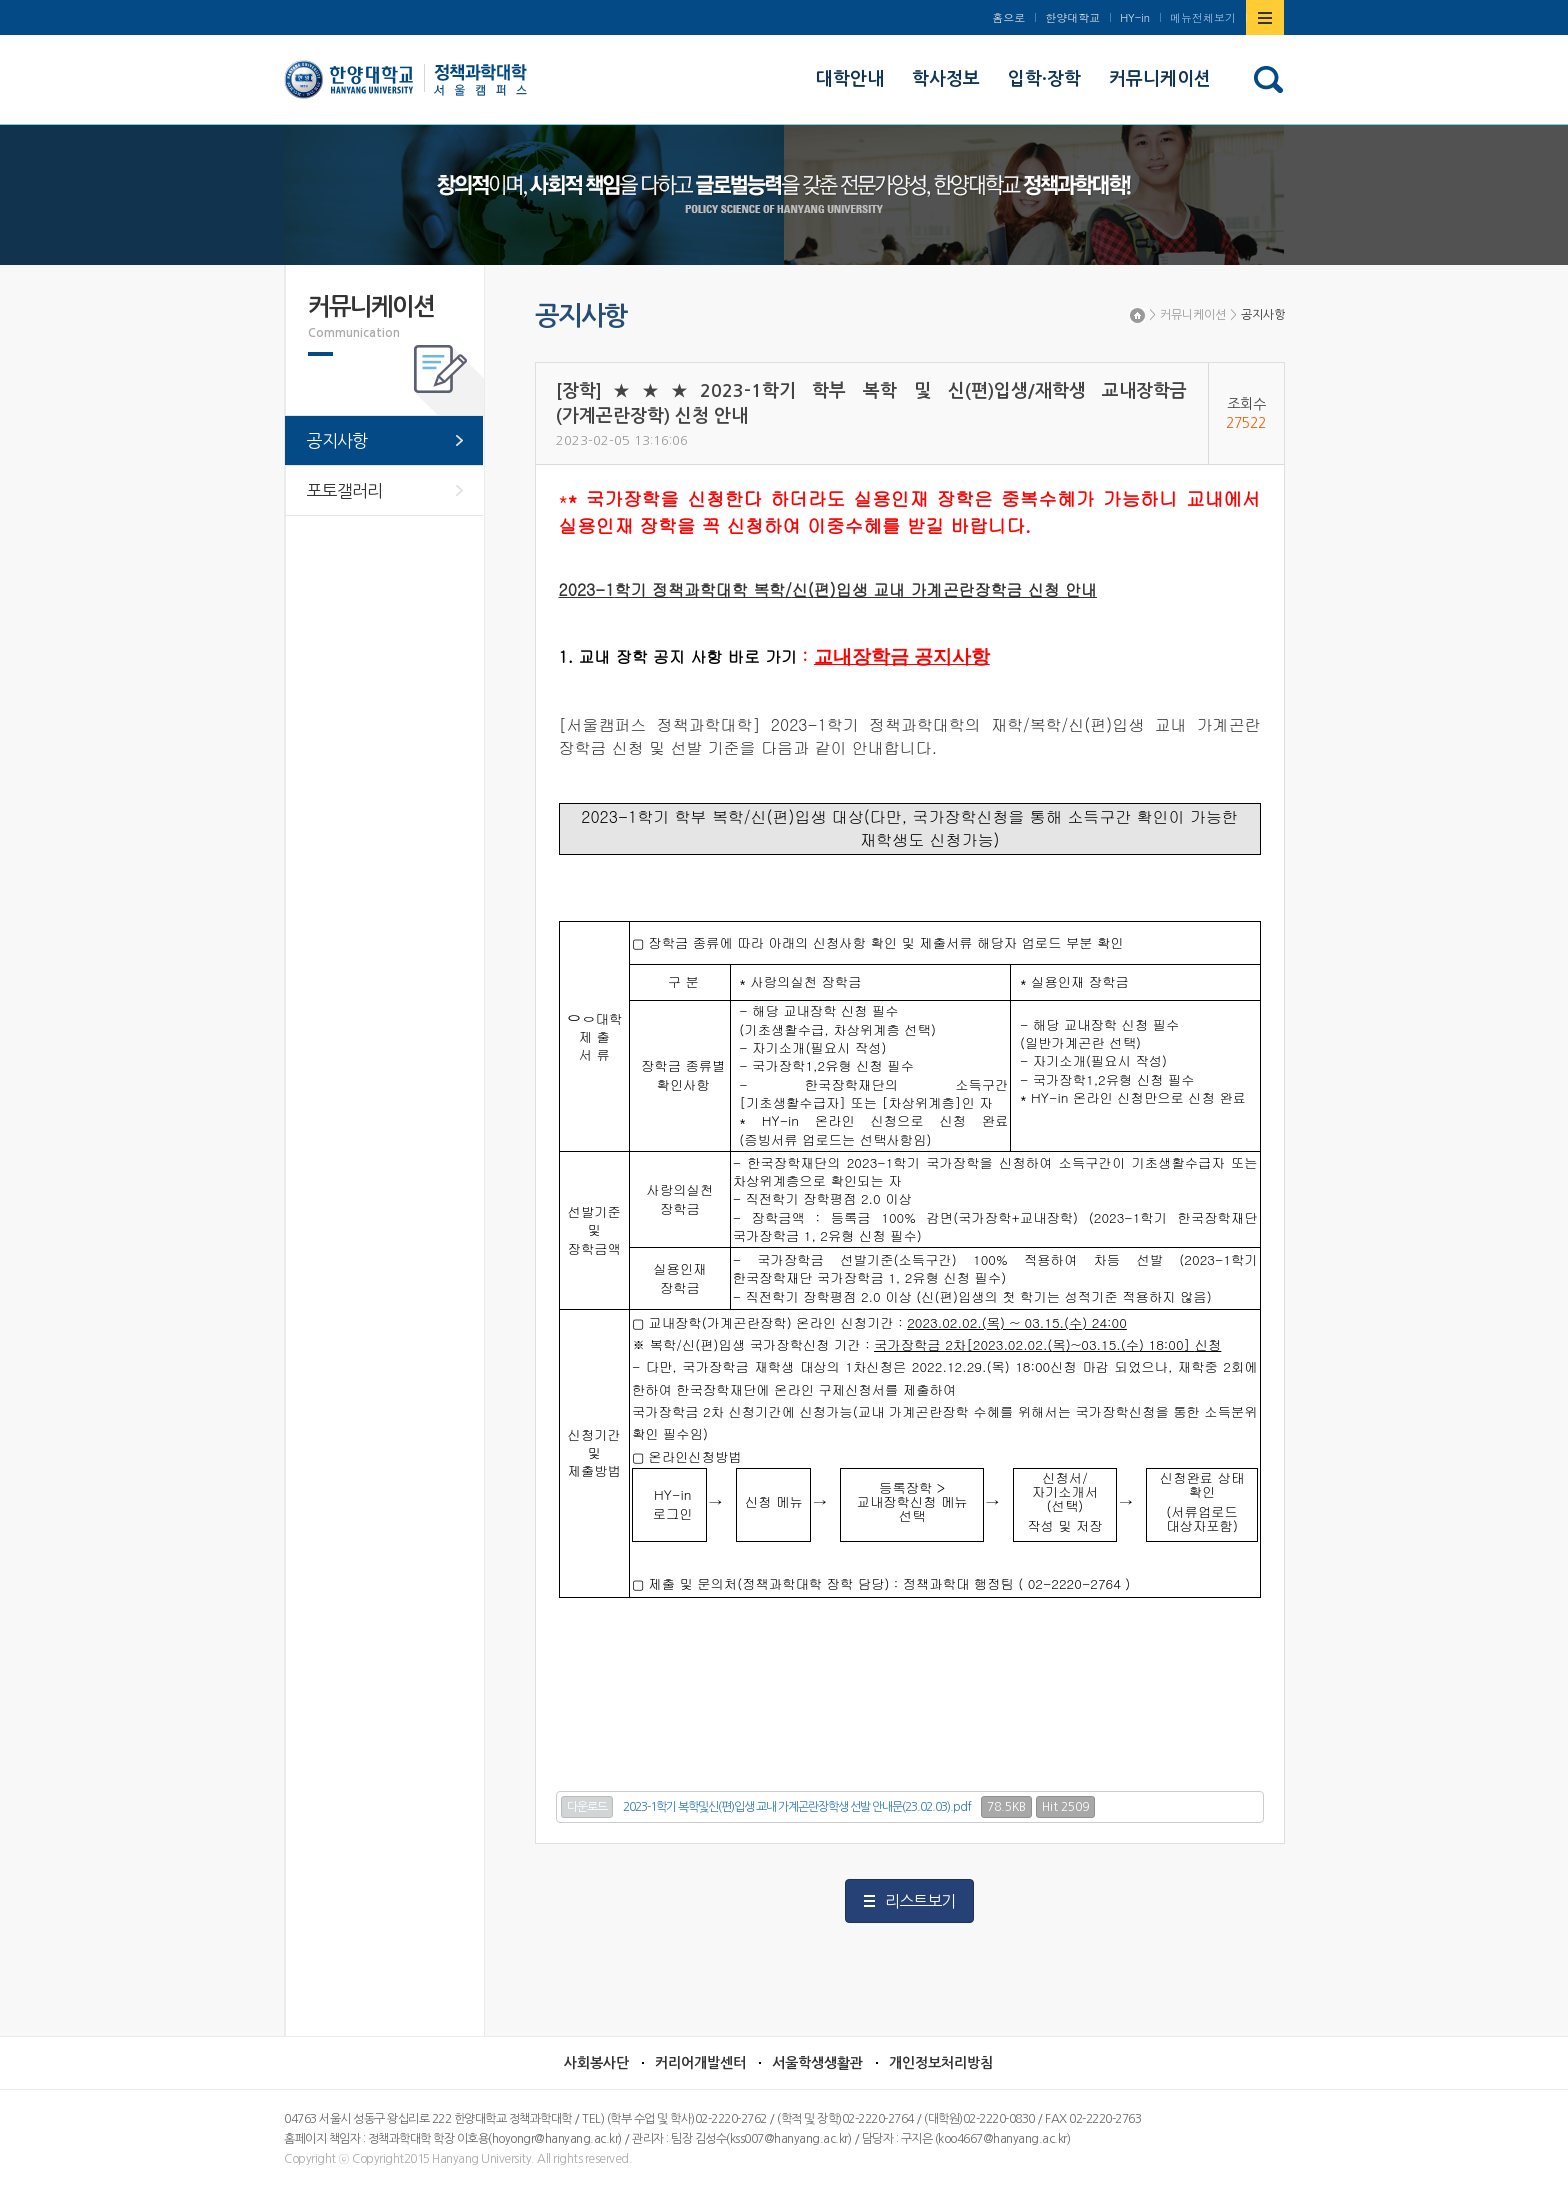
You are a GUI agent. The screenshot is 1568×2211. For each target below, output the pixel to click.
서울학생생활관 (817, 2063)
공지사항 (1263, 315)
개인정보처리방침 (941, 2063)
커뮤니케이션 (1193, 315)
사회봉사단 (596, 2063)
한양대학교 (1072, 17)
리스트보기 (920, 1901)
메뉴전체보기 (1203, 17)
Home (1137, 315)
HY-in (1135, 17)
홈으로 (1008, 17)
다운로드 (587, 1807)
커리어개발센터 (700, 2063)
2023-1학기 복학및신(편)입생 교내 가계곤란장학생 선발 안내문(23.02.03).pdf (797, 1807)
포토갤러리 (344, 490)
